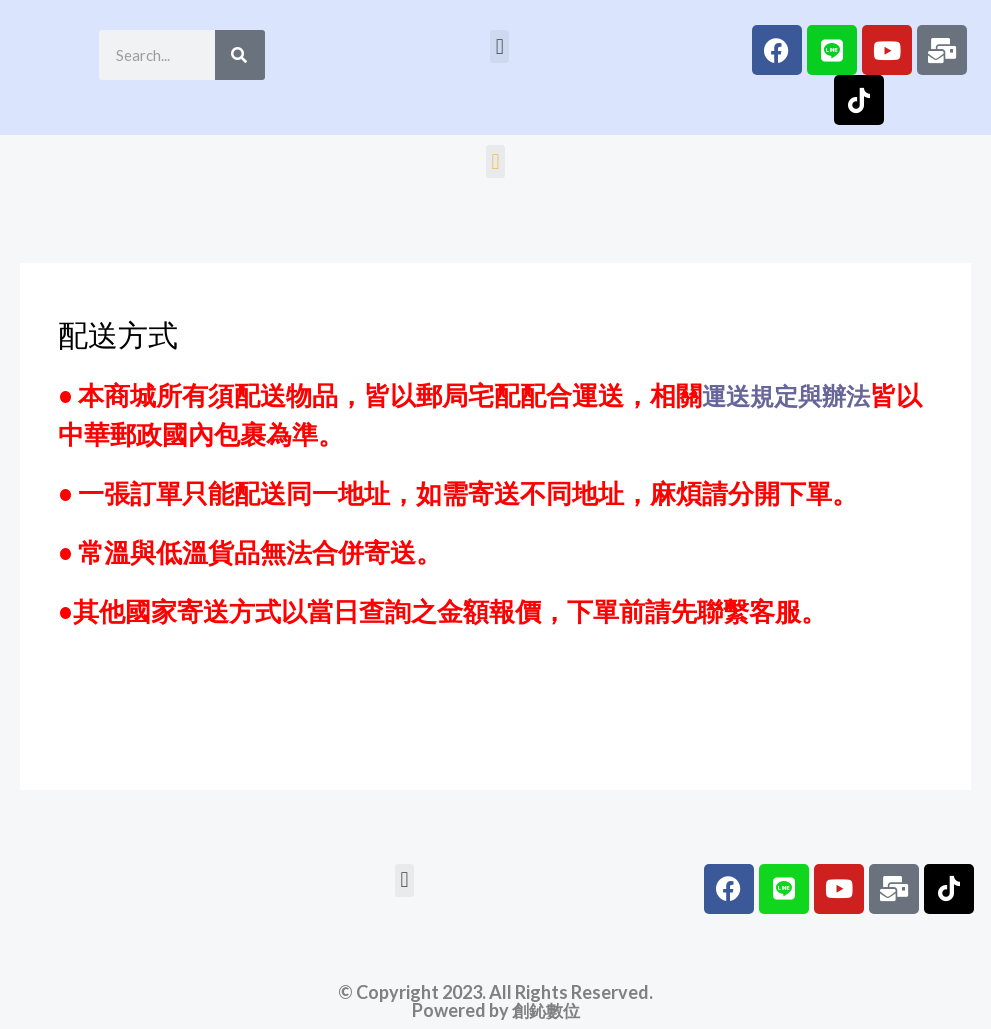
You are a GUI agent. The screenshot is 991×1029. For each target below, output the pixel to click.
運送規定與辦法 (793, 395)
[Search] (240, 55)
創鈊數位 (546, 1010)
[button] (499, 46)
